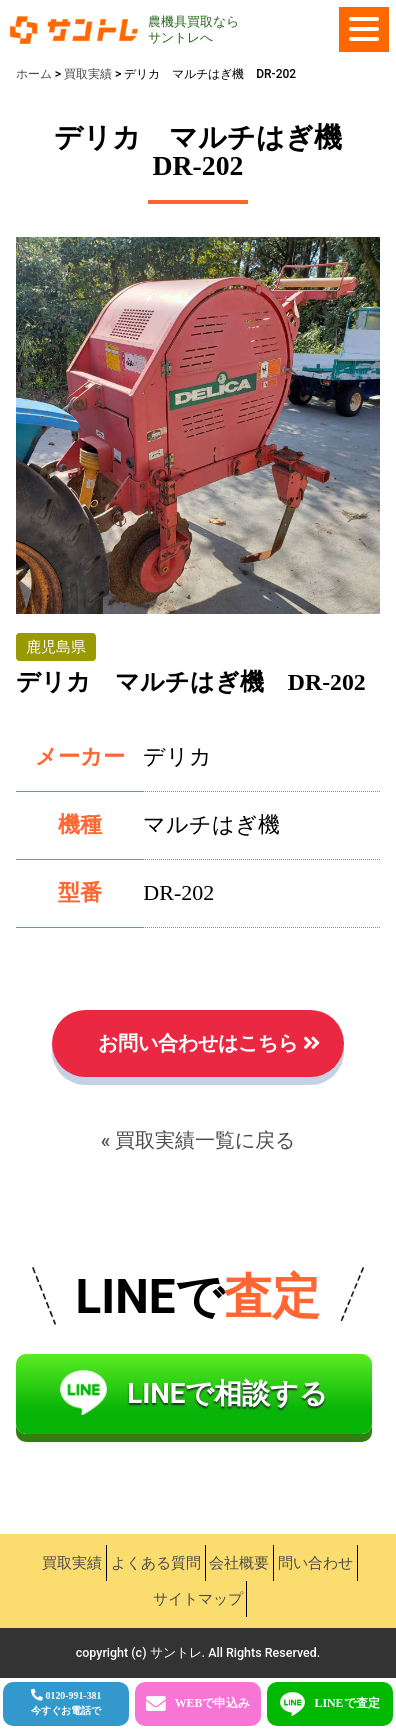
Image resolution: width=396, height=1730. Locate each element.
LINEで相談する (227, 1393)
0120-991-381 (66, 1703)
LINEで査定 (346, 1703)
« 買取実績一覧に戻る (198, 1140)
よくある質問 (156, 1563)
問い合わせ (315, 1563)
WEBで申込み (213, 1703)
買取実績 (72, 1563)
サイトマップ (198, 1599)
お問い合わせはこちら (198, 1043)
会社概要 (239, 1563)
